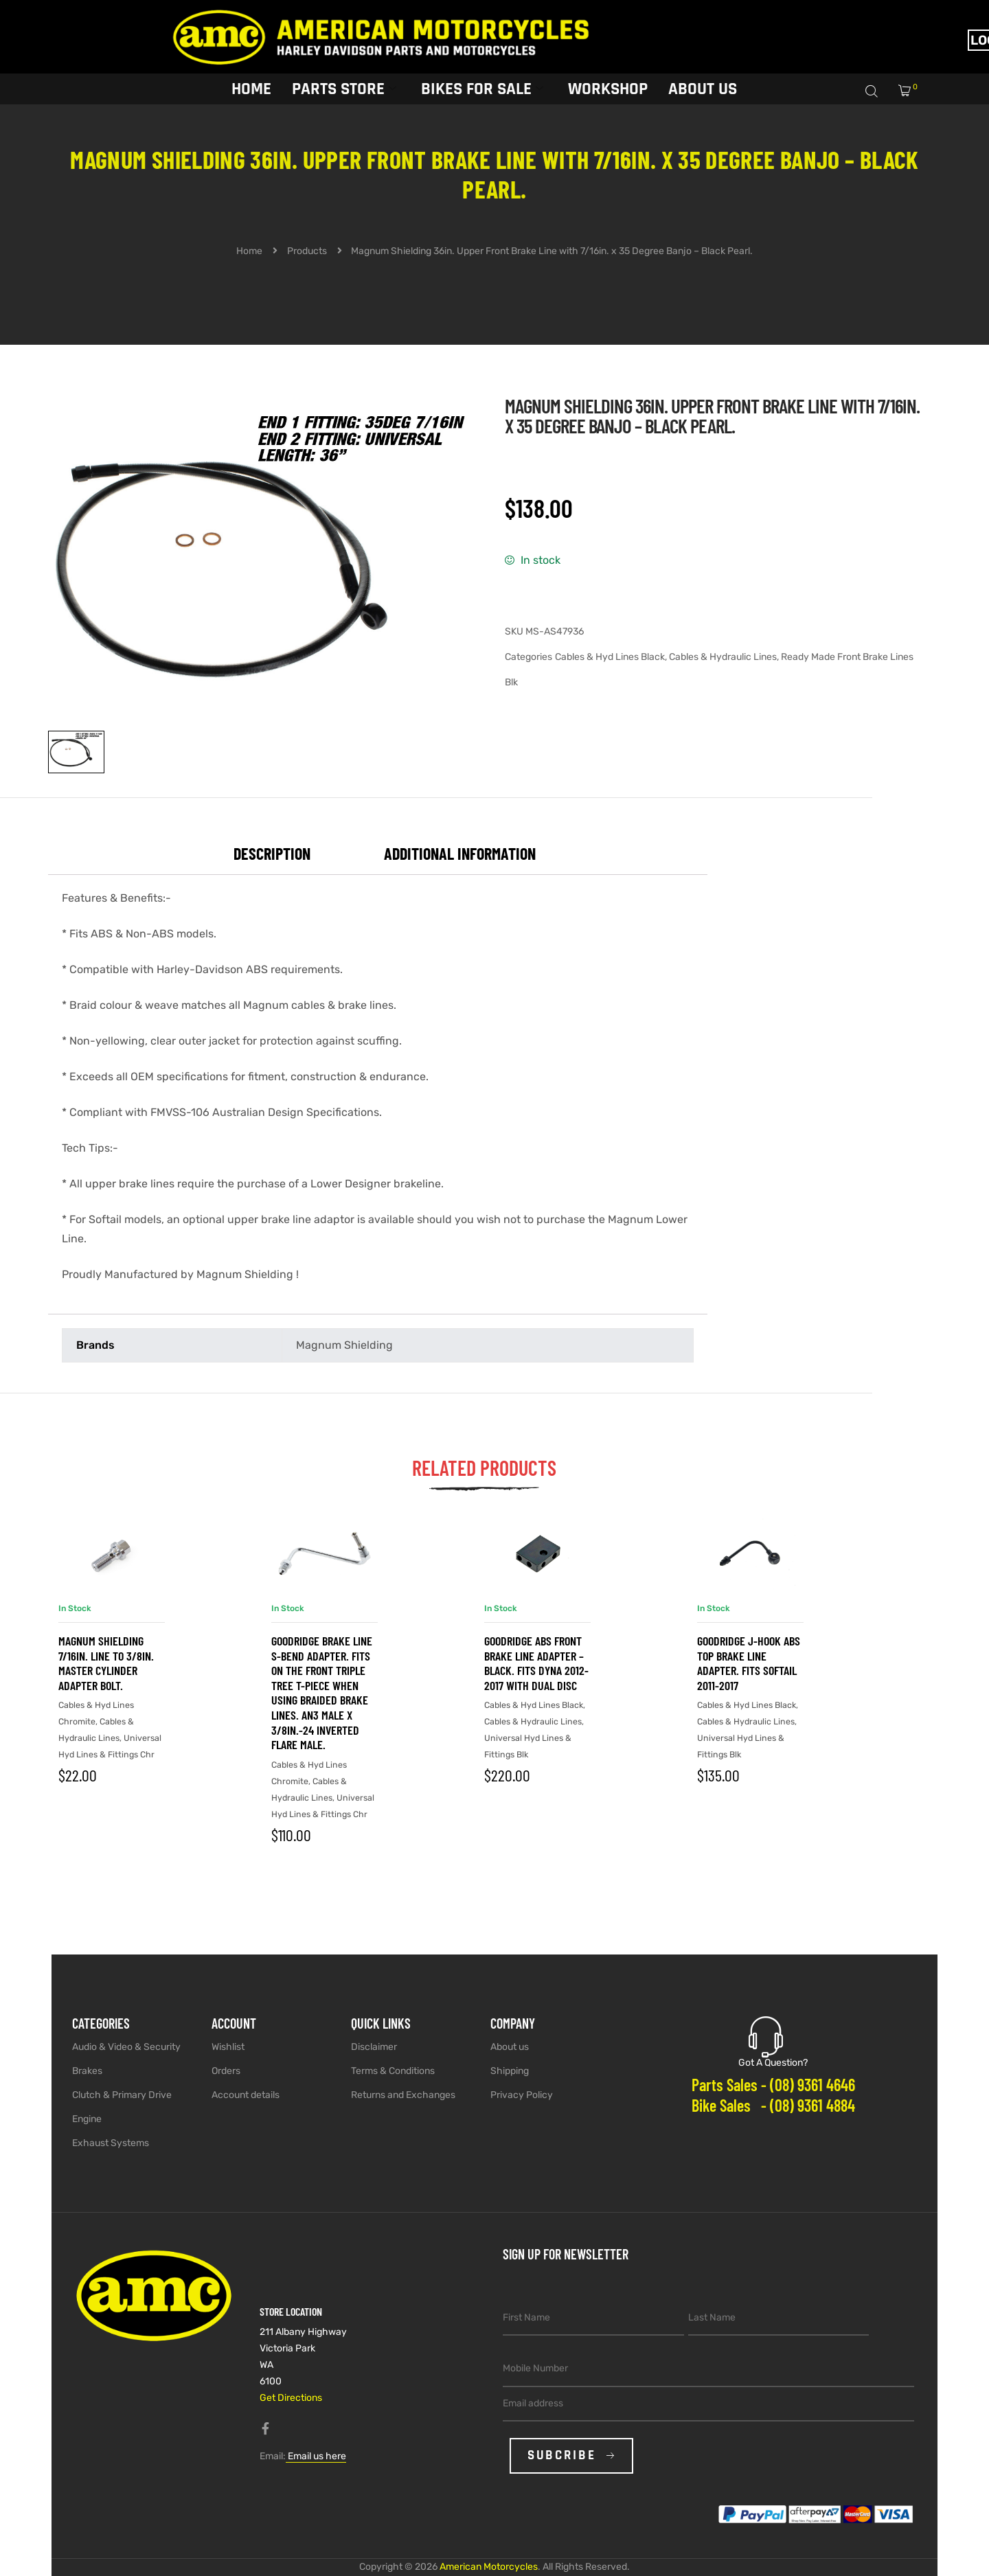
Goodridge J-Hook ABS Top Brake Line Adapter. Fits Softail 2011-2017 (748, 1663)
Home (251, 88)
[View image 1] (76, 752)
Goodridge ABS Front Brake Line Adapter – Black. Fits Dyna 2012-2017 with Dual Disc (536, 1663)
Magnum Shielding (344, 1345)
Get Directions (291, 2398)
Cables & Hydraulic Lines (723, 657)
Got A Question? (773, 2062)
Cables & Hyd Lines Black (610, 657)
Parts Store (344, 88)
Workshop (608, 88)
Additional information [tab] (460, 853)
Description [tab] (272, 853)
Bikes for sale (482, 88)
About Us (702, 88)
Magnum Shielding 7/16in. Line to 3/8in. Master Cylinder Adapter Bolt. (106, 1663)
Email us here (316, 2456)
